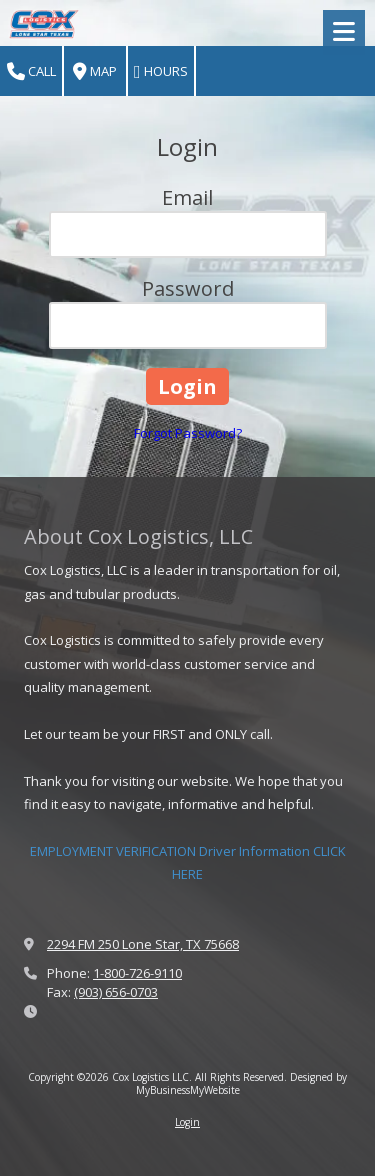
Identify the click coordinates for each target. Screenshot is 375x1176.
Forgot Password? (188, 433)
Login (187, 1122)
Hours (161, 71)
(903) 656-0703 (116, 992)
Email (187, 197)
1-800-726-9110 (137, 973)
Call (31, 71)
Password (188, 288)
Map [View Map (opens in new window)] (95, 71)
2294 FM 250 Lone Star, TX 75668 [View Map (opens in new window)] (143, 944)
